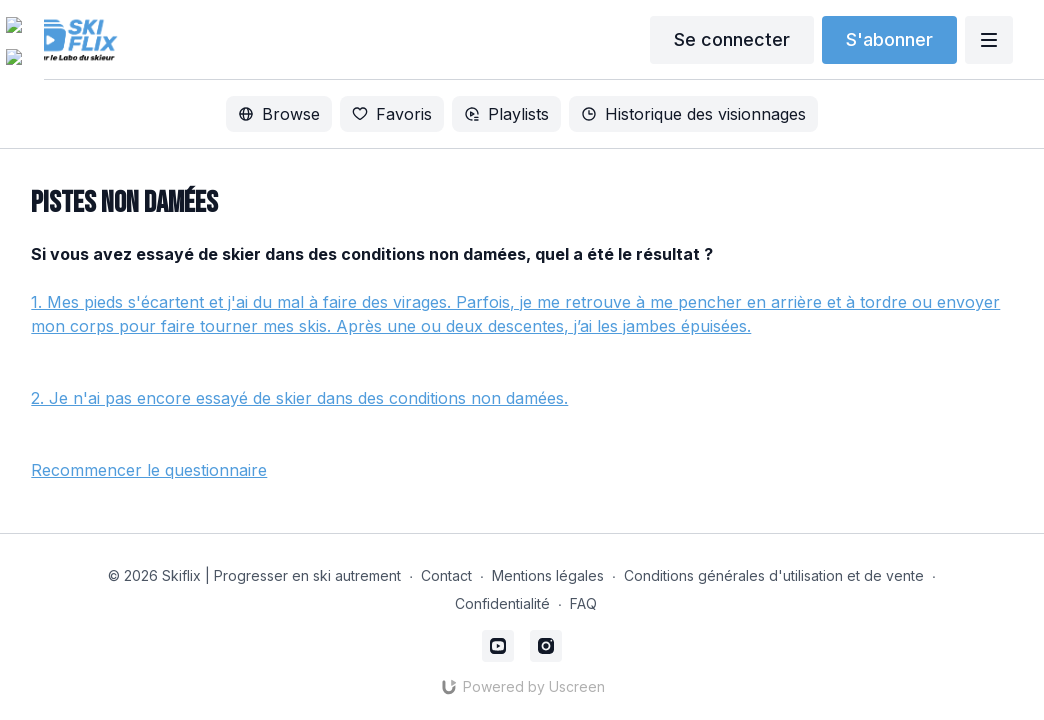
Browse (279, 114)
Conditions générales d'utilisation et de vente (774, 575)
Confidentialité (502, 603)
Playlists (506, 114)
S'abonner (889, 39)
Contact (446, 575)
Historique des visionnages (693, 114)
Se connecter (732, 39)
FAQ (583, 603)
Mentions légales (548, 575)
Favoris (392, 114)
